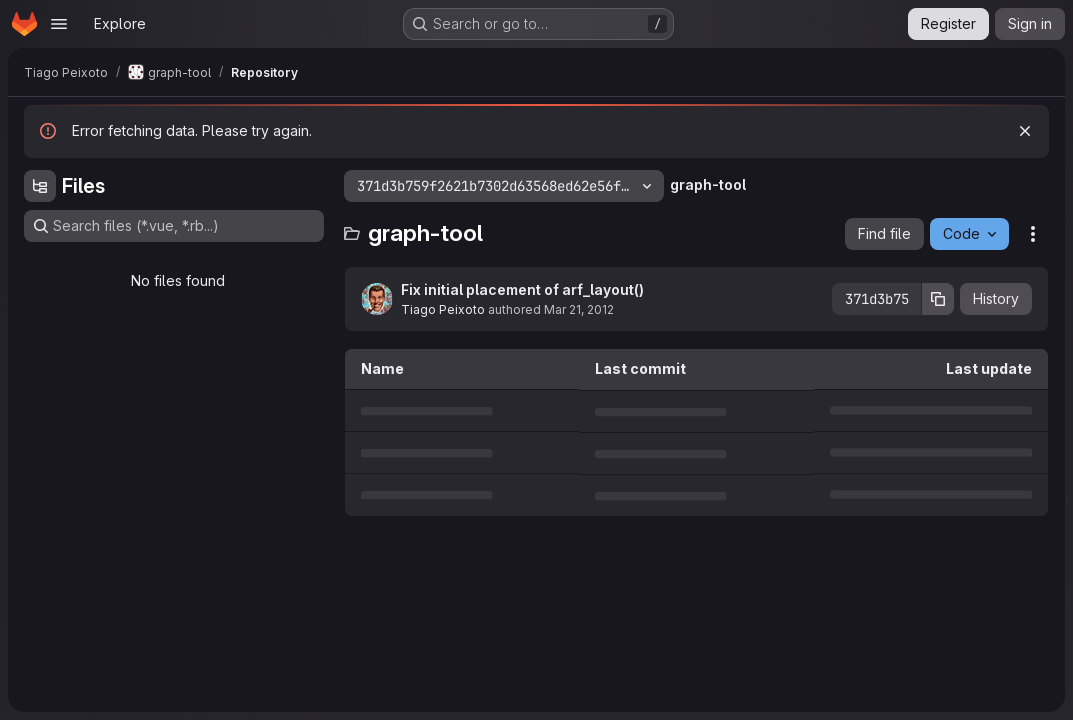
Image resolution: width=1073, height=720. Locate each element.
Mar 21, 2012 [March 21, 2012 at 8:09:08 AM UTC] (579, 309)
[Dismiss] (1025, 131)
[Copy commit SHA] (938, 299)
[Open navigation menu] (59, 24)
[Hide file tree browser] (40, 186)
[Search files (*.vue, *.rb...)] (174, 226)
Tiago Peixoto (443, 309)
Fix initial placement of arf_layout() (522, 289)
